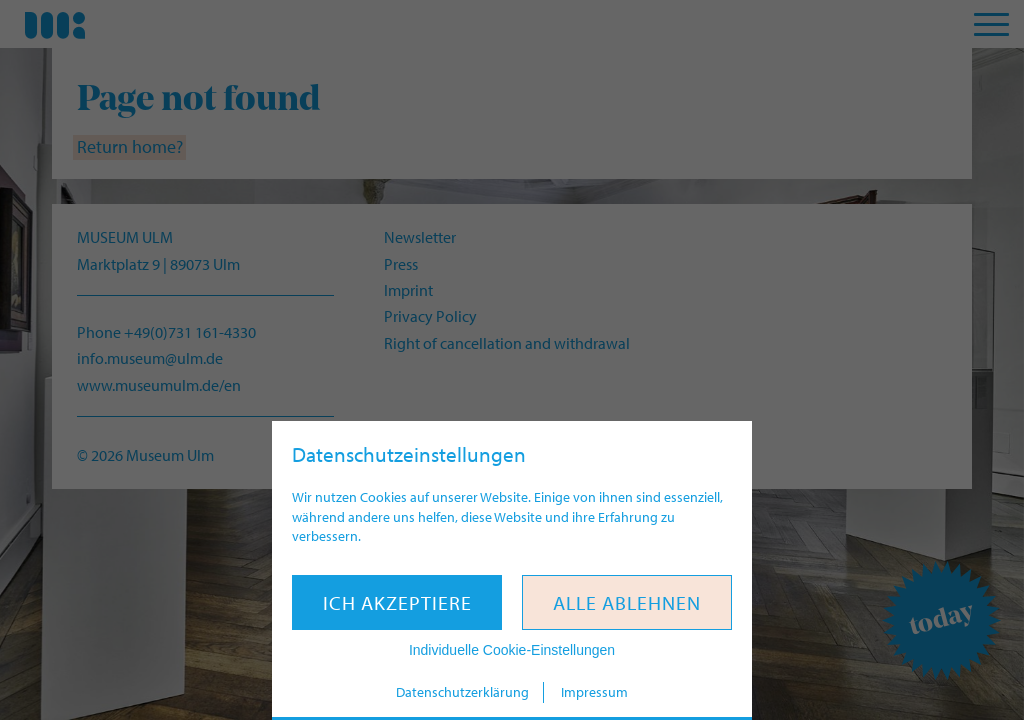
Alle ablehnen (627, 602)
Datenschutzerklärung (462, 692)
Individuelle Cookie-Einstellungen (512, 650)
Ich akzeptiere (397, 602)
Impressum (594, 692)
